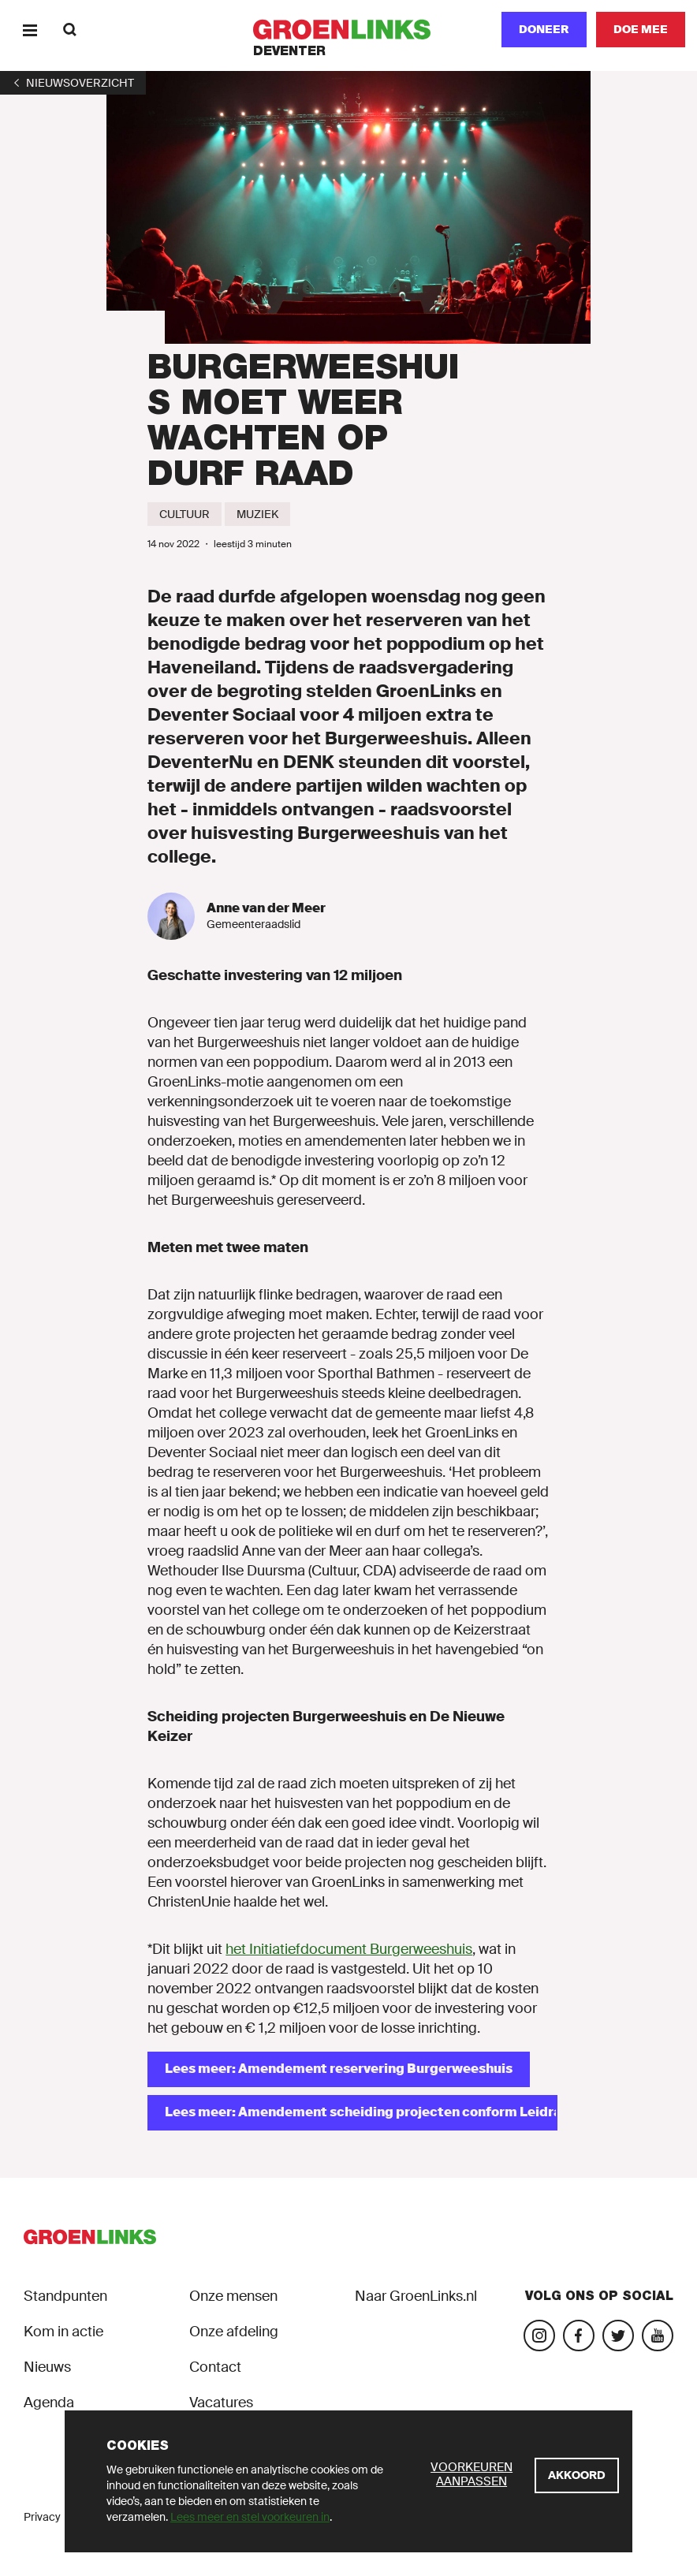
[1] (73, 83)
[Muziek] (257, 514)
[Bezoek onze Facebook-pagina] (578, 2335)
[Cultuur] (184, 514)
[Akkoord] (577, 2475)
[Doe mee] (640, 29)
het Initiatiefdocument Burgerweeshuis (349, 1949)
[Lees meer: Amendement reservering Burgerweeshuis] (338, 2069)
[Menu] (29, 29)
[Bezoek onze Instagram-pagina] (539, 2335)
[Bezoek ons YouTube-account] (657, 2335)
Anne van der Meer (266, 908)
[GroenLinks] (349, 29)
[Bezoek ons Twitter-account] (618, 2335)
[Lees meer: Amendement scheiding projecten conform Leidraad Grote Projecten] (352, 2113)
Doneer (544, 29)
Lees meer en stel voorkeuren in (250, 2517)
